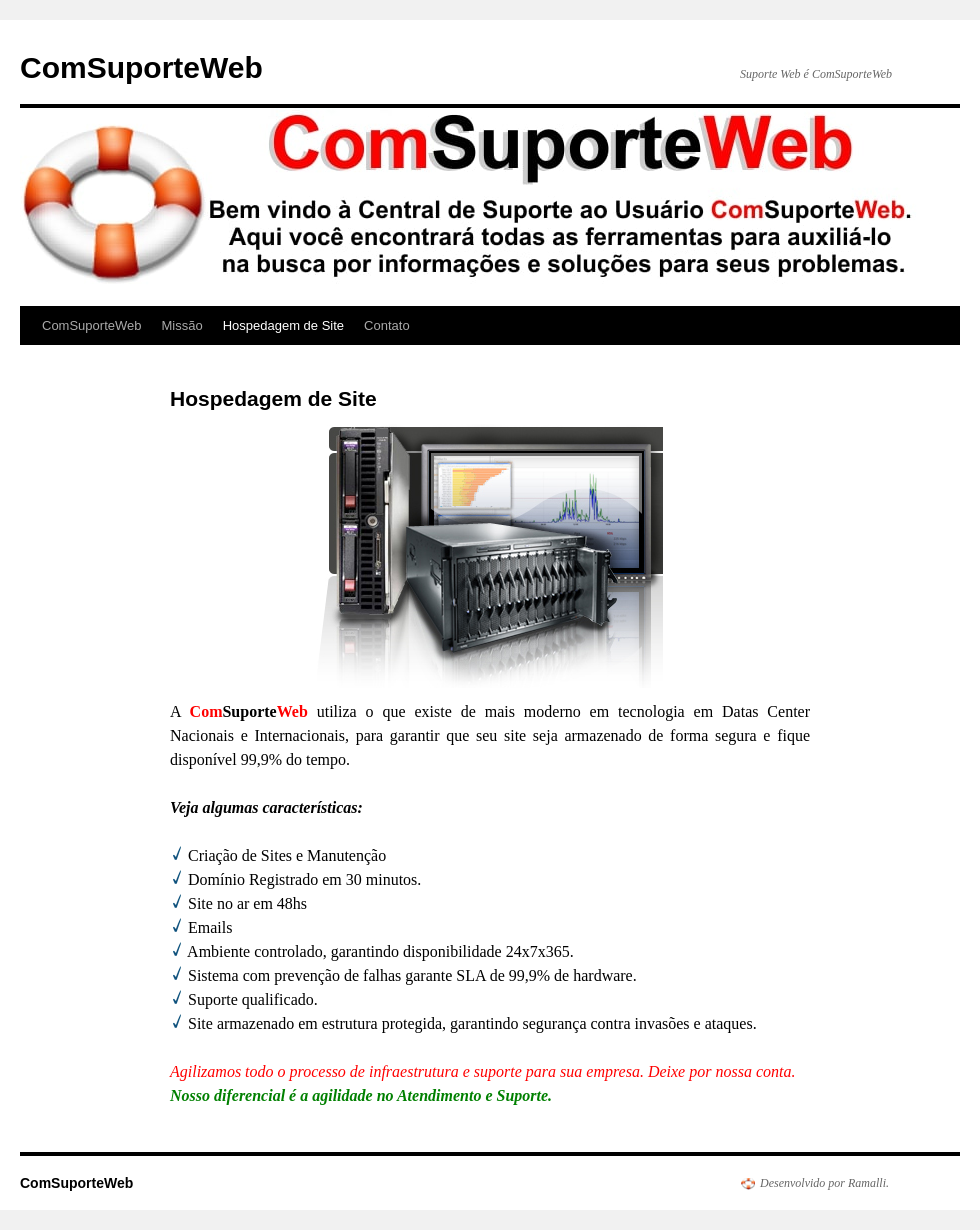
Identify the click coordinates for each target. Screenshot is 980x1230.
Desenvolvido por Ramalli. (824, 1183)
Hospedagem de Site (283, 325)
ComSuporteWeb (141, 67)
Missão (181, 325)
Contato (387, 325)
